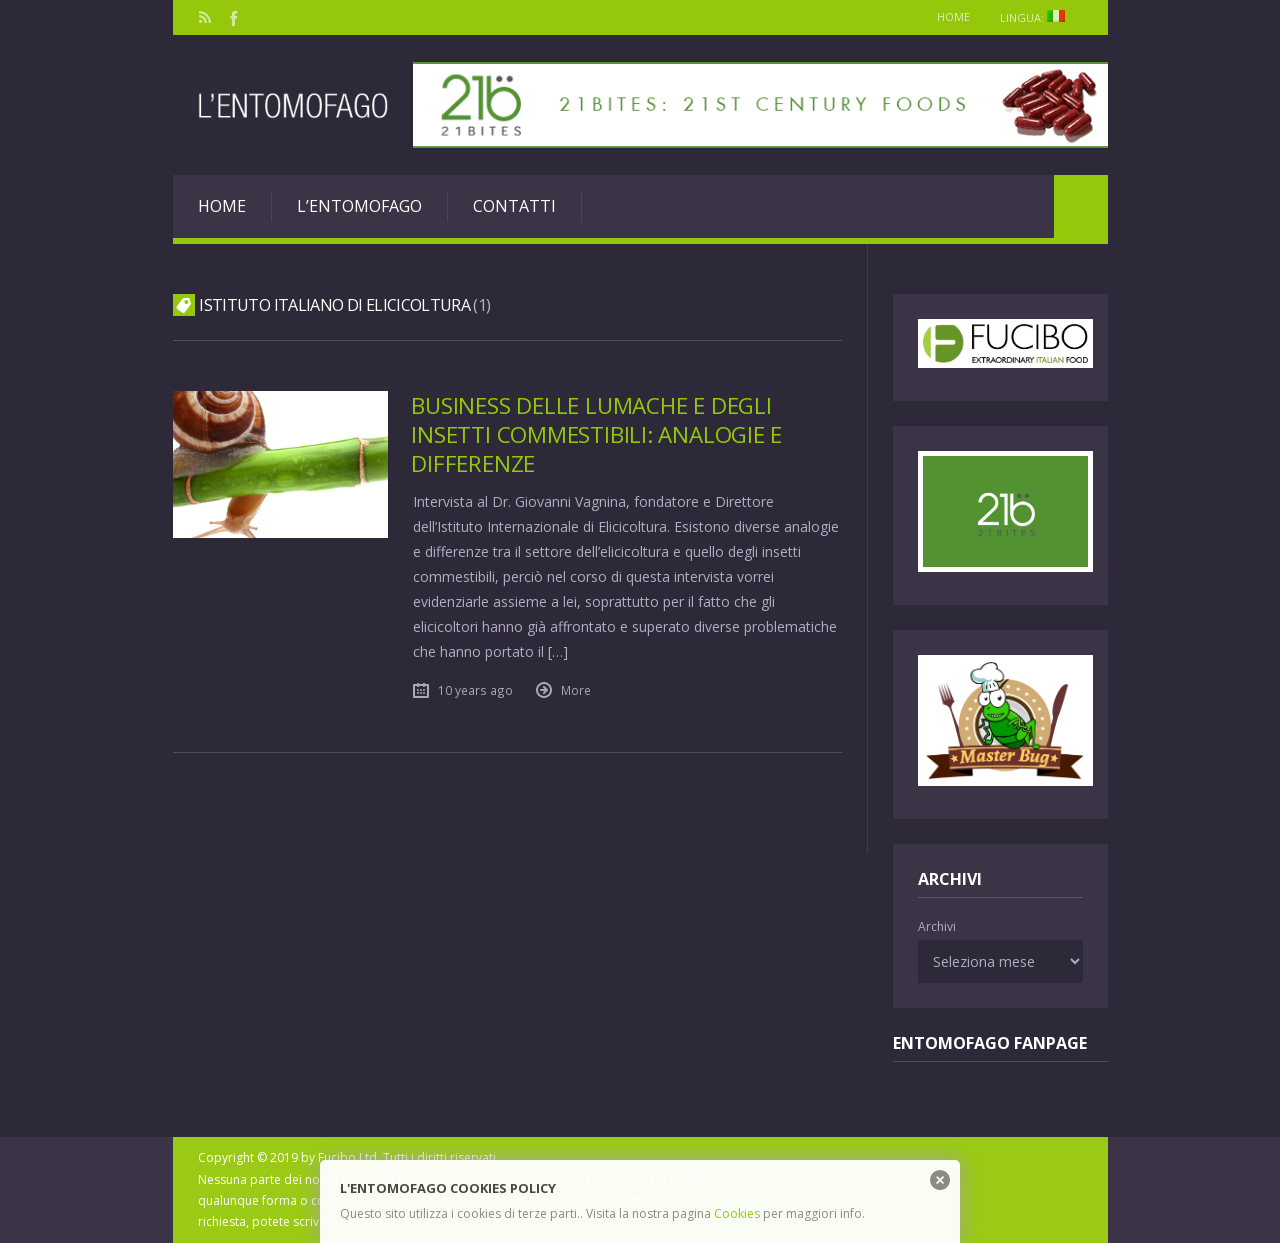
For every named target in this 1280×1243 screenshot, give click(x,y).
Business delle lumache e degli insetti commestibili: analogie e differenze (596, 434)
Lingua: (1039, 17)
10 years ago (475, 690)
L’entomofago (359, 206)
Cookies (737, 1213)
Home (953, 16)
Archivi (937, 926)
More (576, 690)
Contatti (514, 206)
